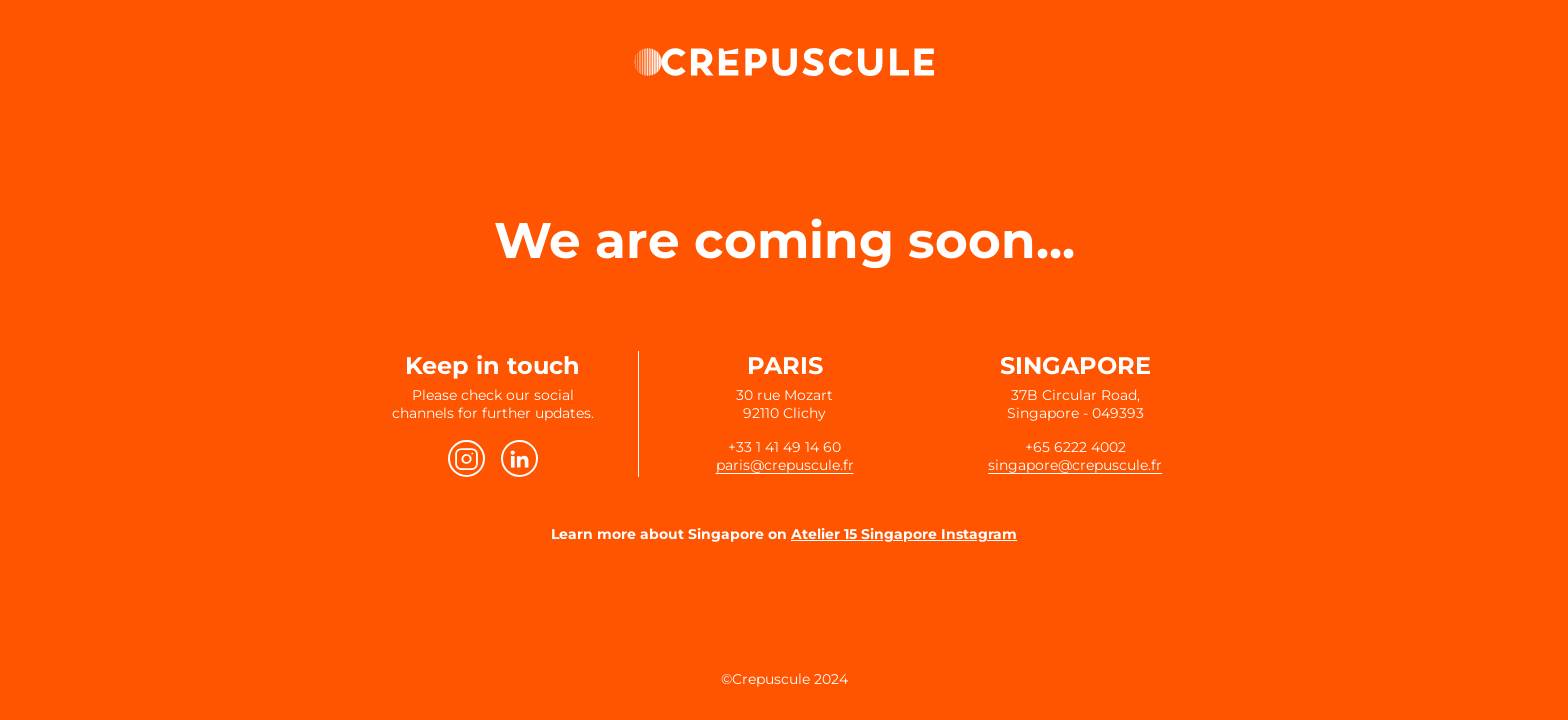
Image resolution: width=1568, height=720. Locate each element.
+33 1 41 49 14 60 (784, 447)
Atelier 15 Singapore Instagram (904, 534)
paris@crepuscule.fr (785, 465)
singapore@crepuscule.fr (1075, 465)
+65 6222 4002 (1075, 447)
